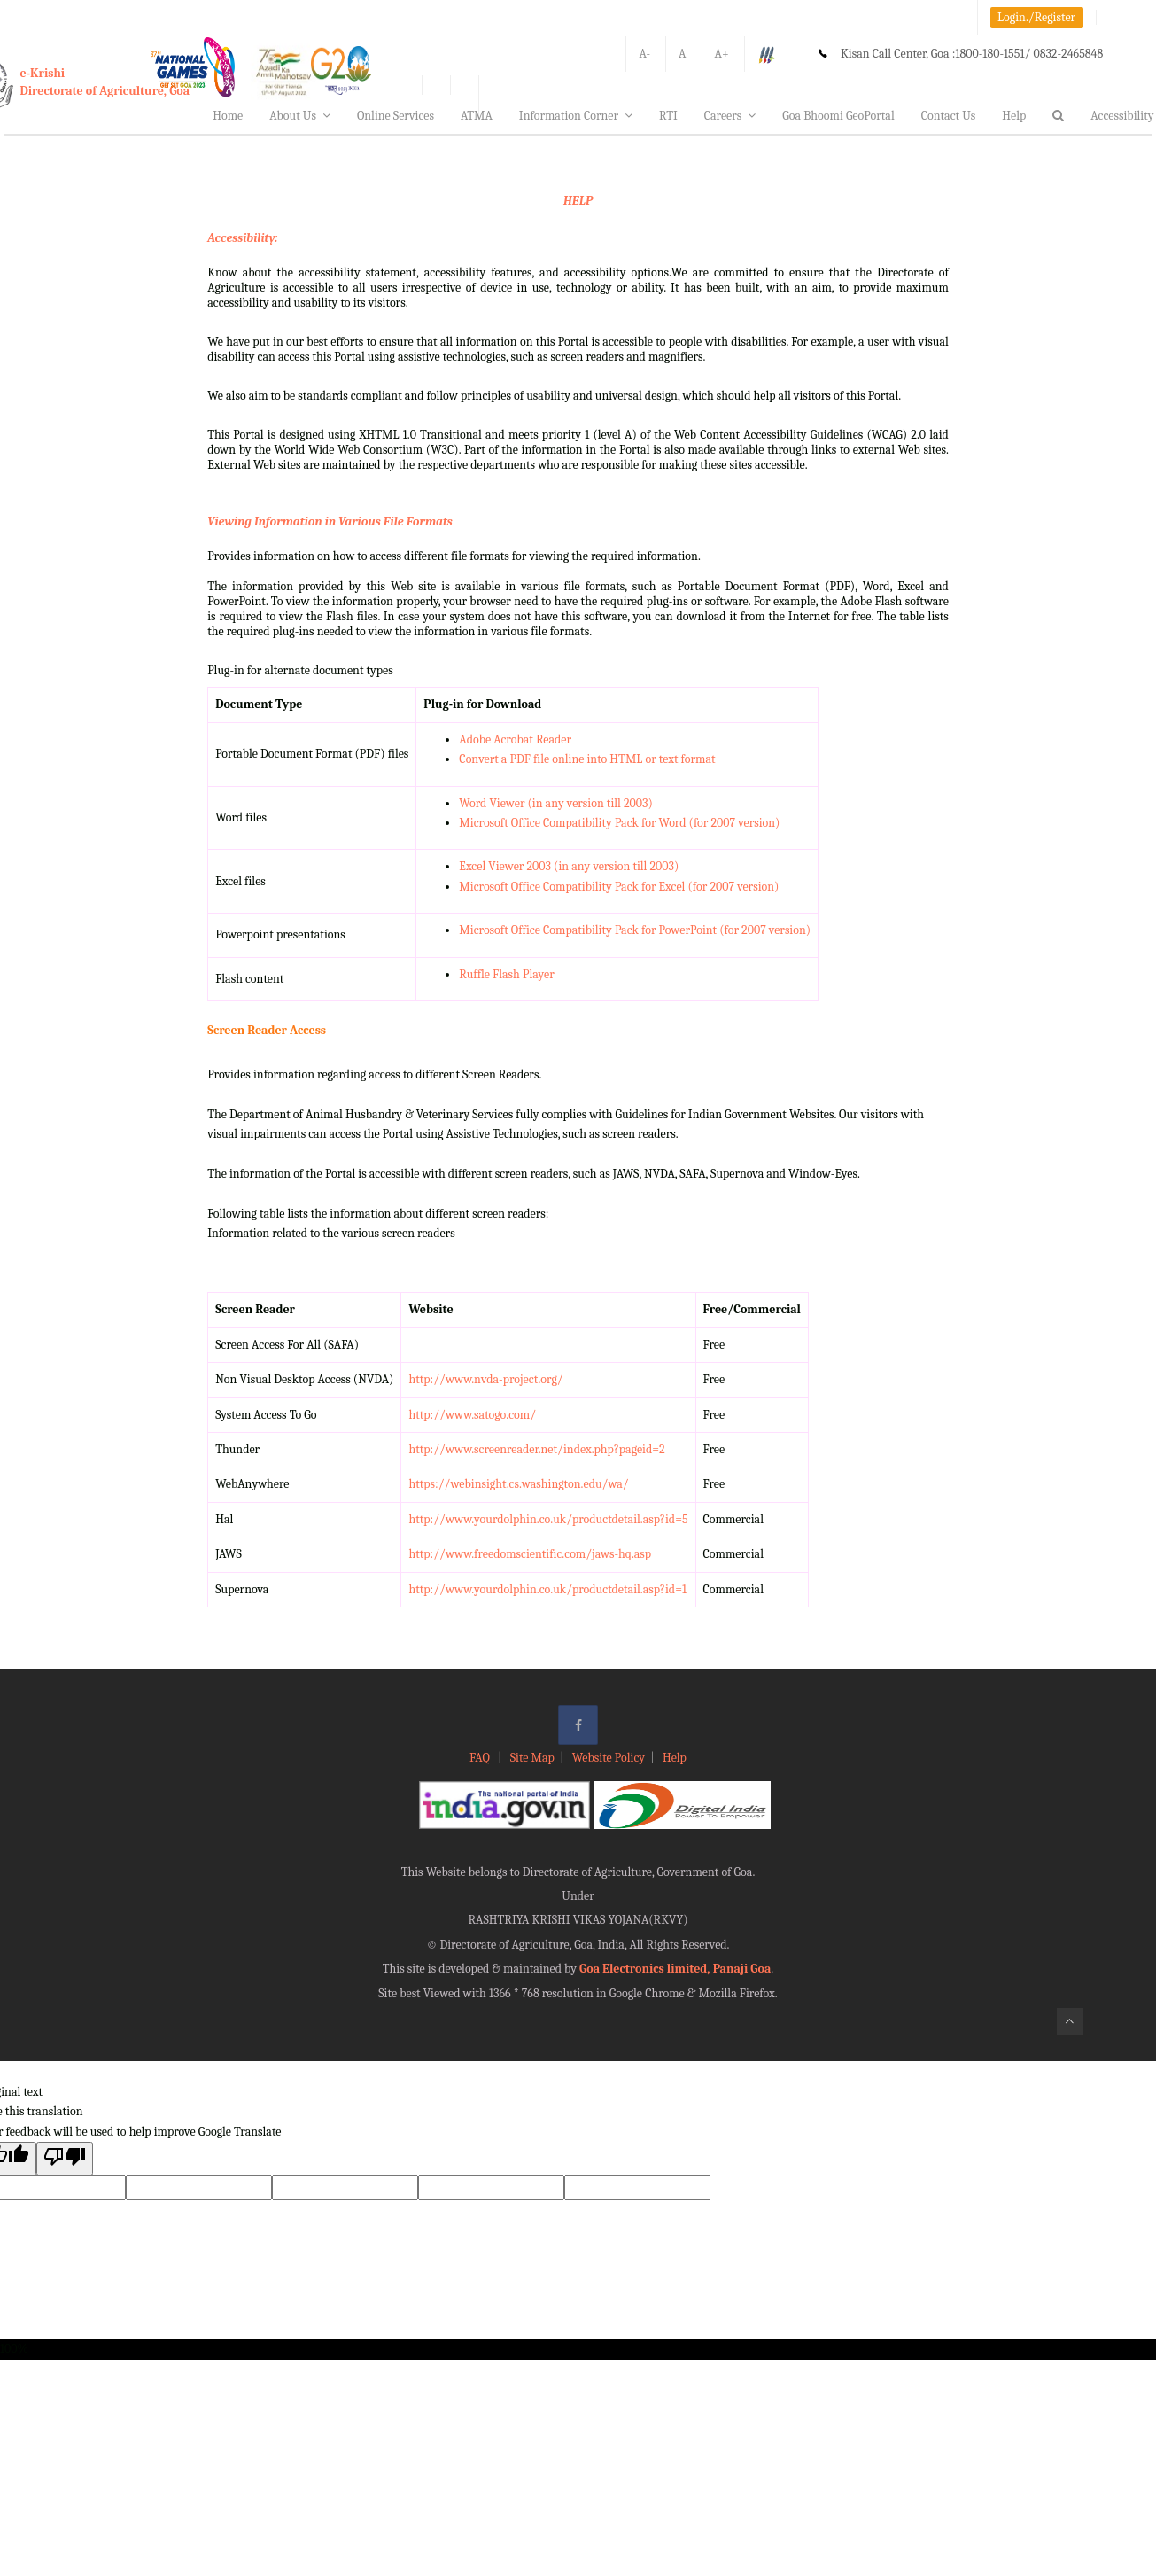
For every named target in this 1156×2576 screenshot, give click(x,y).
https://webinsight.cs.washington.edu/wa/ (518, 1483)
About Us (299, 115)
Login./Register (1036, 17)
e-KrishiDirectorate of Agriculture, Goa (105, 82)
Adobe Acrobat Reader (515, 739)
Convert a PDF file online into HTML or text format (587, 759)
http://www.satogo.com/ (472, 1414)
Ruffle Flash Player (506, 974)
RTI (668, 115)
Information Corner (575, 115)
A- (644, 53)
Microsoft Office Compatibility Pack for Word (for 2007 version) (619, 822)
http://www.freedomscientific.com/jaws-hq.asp (529, 1553)
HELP (578, 200)
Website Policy (608, 1757)
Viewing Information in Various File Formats (330, 521)
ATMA (477, 115)
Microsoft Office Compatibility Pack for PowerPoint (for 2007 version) (635, 930)
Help (1014, 115)
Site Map (532, 1757)
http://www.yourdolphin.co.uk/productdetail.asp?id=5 (547, 1519)
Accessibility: (242, 237)
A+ (722, 53)
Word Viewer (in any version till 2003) (555, 803)
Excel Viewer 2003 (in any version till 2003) (569, 866)
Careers (730, 115)
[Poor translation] (64, 2158)
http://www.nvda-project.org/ (485, 1379)
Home (228, 115)
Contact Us (948, 115)
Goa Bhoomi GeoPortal (838, 115)
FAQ (481, 1757)
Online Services (395, 115)
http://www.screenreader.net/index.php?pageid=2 (536, 1449)
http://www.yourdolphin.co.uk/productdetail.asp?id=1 (547, 1589)
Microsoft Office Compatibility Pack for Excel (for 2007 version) (619, 886)
